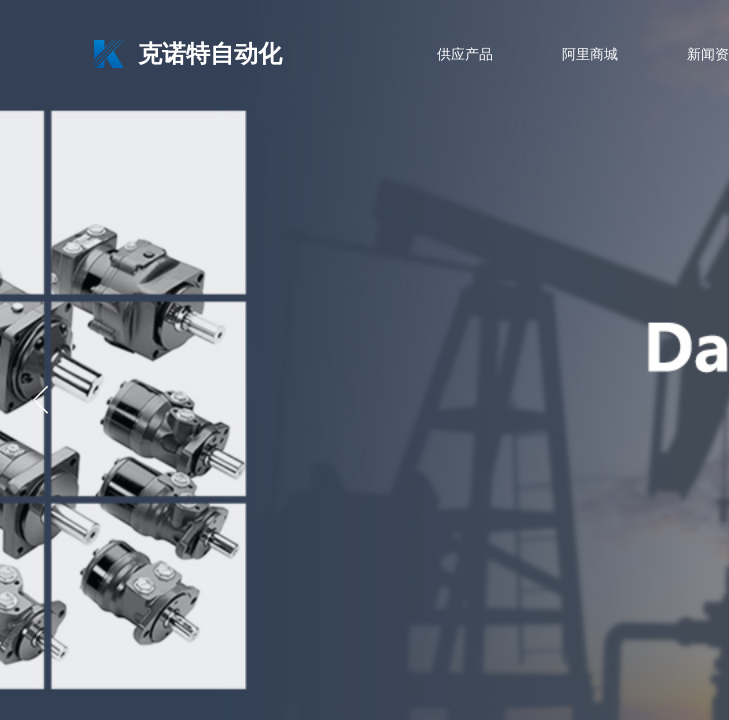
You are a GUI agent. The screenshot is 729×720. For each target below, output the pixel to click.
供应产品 (465, 54)
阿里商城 (590, 54)
